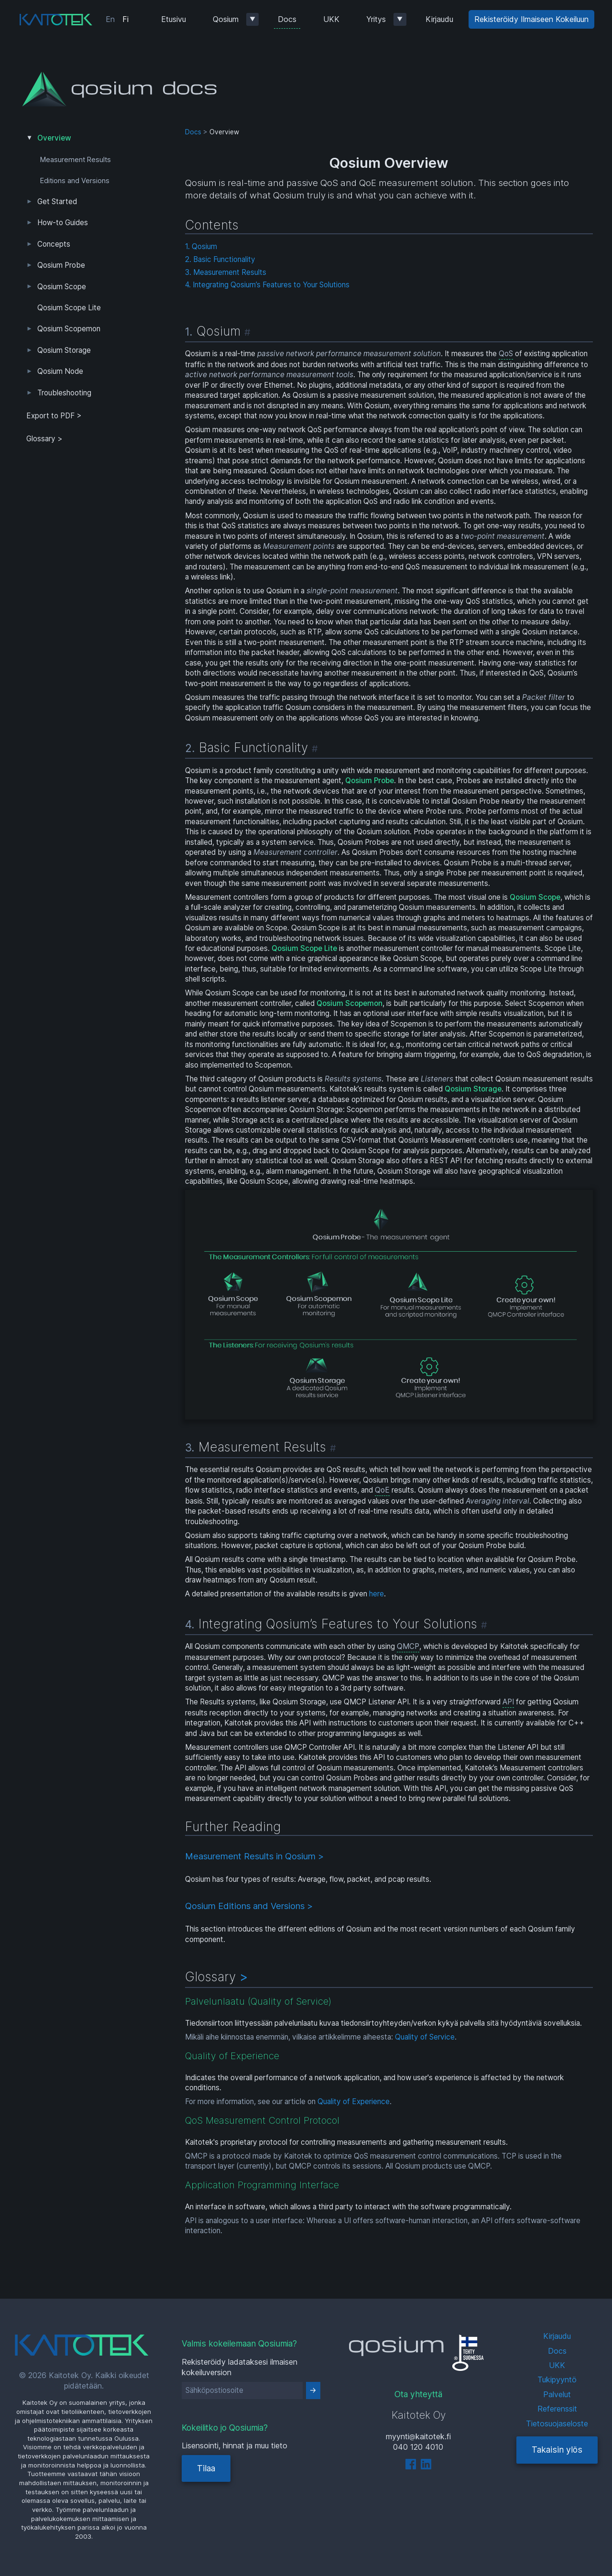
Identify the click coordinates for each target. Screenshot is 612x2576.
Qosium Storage (64, 350)
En (110, 19)
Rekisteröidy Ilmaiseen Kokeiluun (531, 19)
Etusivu (173, 19)
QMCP (408, 1646)
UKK (331, 19)
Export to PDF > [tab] (54, 415)
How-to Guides (62, 222)
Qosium (226, 19)
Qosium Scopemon (68, 328)
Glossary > (44, 438)
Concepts (53, 244)
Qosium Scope (61, 286)
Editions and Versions (74, 180)
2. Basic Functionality (220, 259)
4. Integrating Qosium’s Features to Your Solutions (267, 284)
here (376, 1593)
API (508, 1701)
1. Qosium (201, 246)
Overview (54, 137)
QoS (506, 353)
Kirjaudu (439, 19)
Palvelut (557, 2394)
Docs (287, 19)
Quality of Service (425, 2036)
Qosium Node (60, 371)
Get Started (57, 201)
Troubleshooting (64, 392)
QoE (382, 1490)
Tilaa (206, 2468)
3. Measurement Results (225, 272)
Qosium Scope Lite (69, 307)
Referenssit (557, 2408)
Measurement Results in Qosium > (254, 1856)
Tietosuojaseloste (557, 2423)
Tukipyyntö (557, 2379)
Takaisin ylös (557, 2450)
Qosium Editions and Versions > (249, 1905)
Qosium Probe (61, 265)
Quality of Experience (353, 2101)
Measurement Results (75, 159)
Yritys (376, 19)
